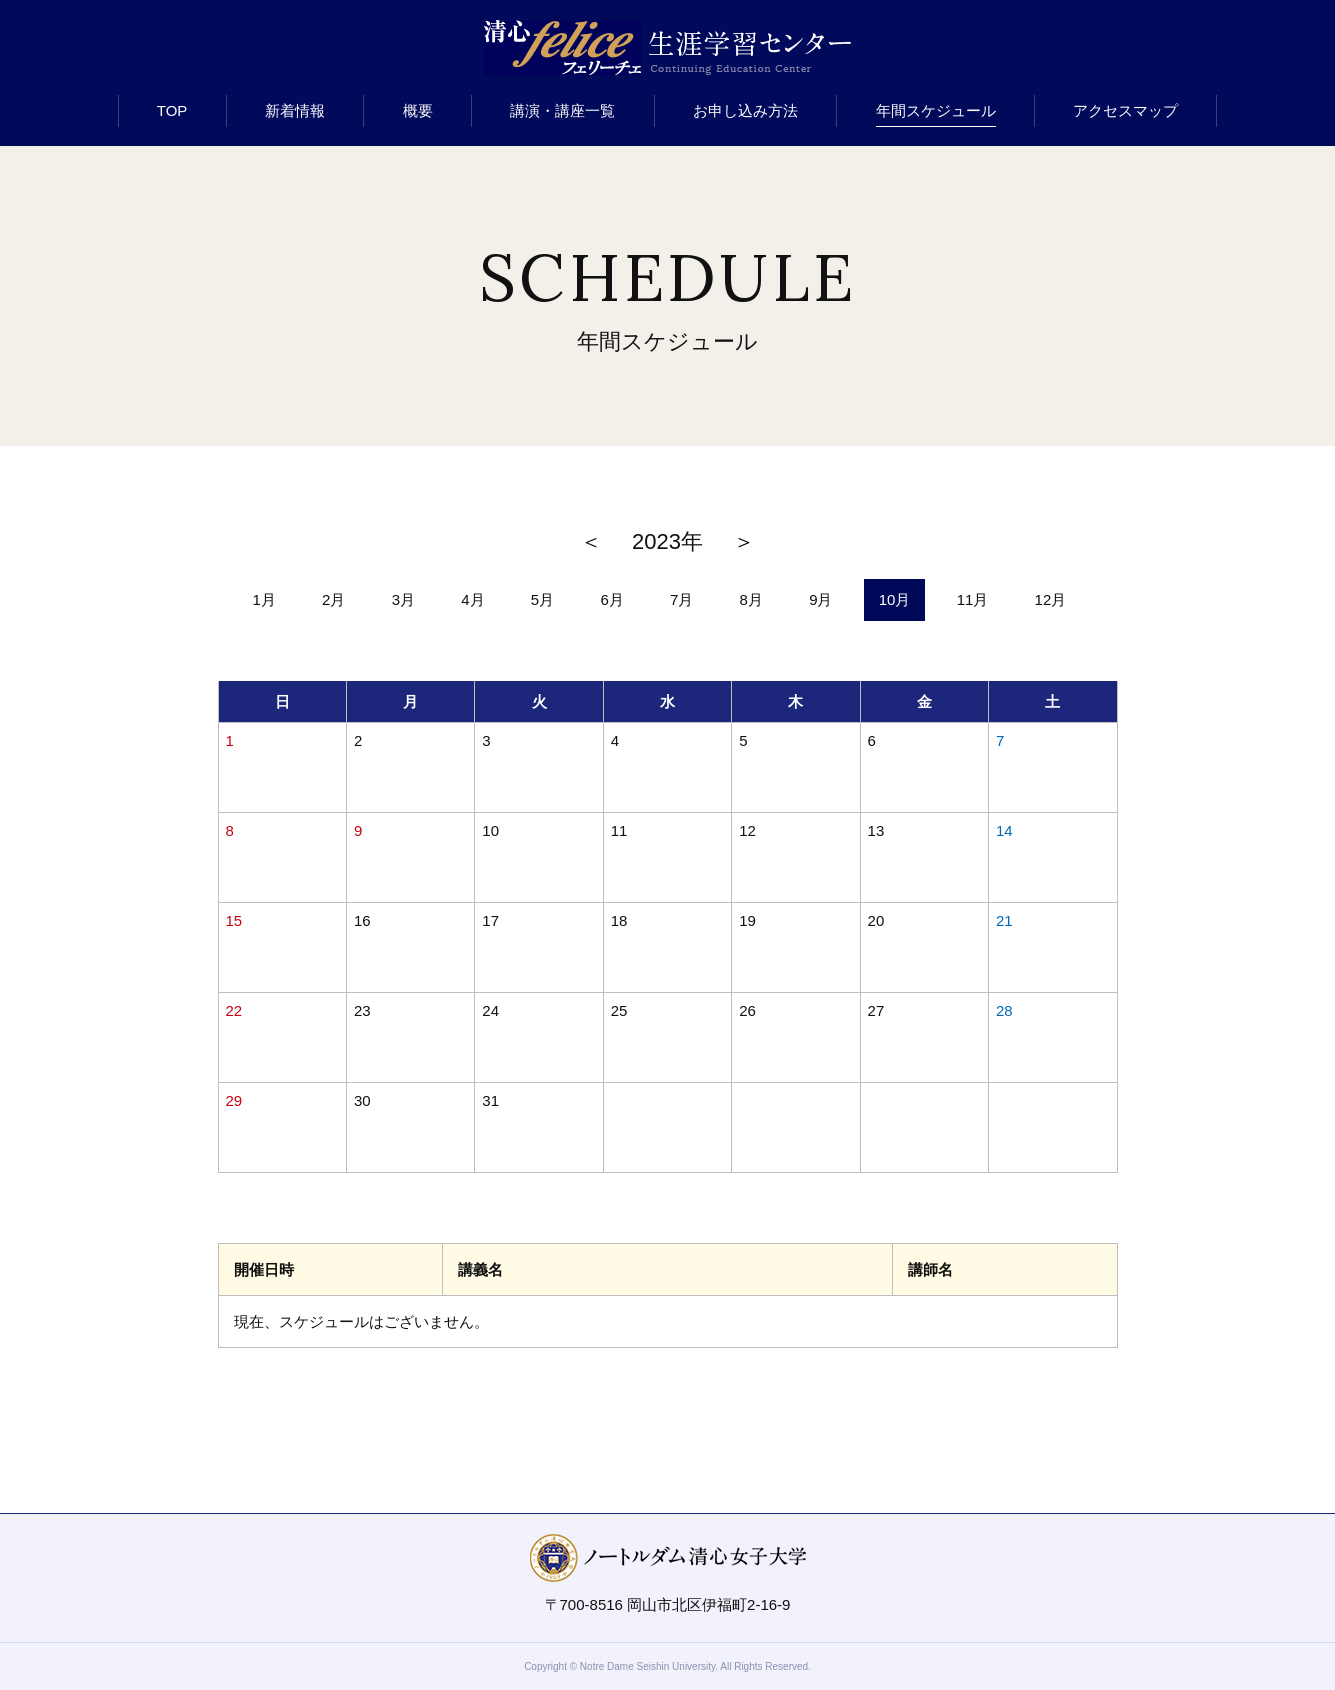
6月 (611, 599)
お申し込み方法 (745, 110)
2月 (333, 599)
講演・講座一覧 (562, 110)
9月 (820, 599)
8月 (751, 599)
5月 (542, 599)
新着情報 (295, 110)
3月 (403, 599)
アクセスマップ (1125, 110)
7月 (681, 599)
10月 (895, 599)
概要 (418, 110)
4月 (472, 599)
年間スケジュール (936, 110)
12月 (1051, 599)
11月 (973, 599)
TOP (172, 110)
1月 (264, 599)
